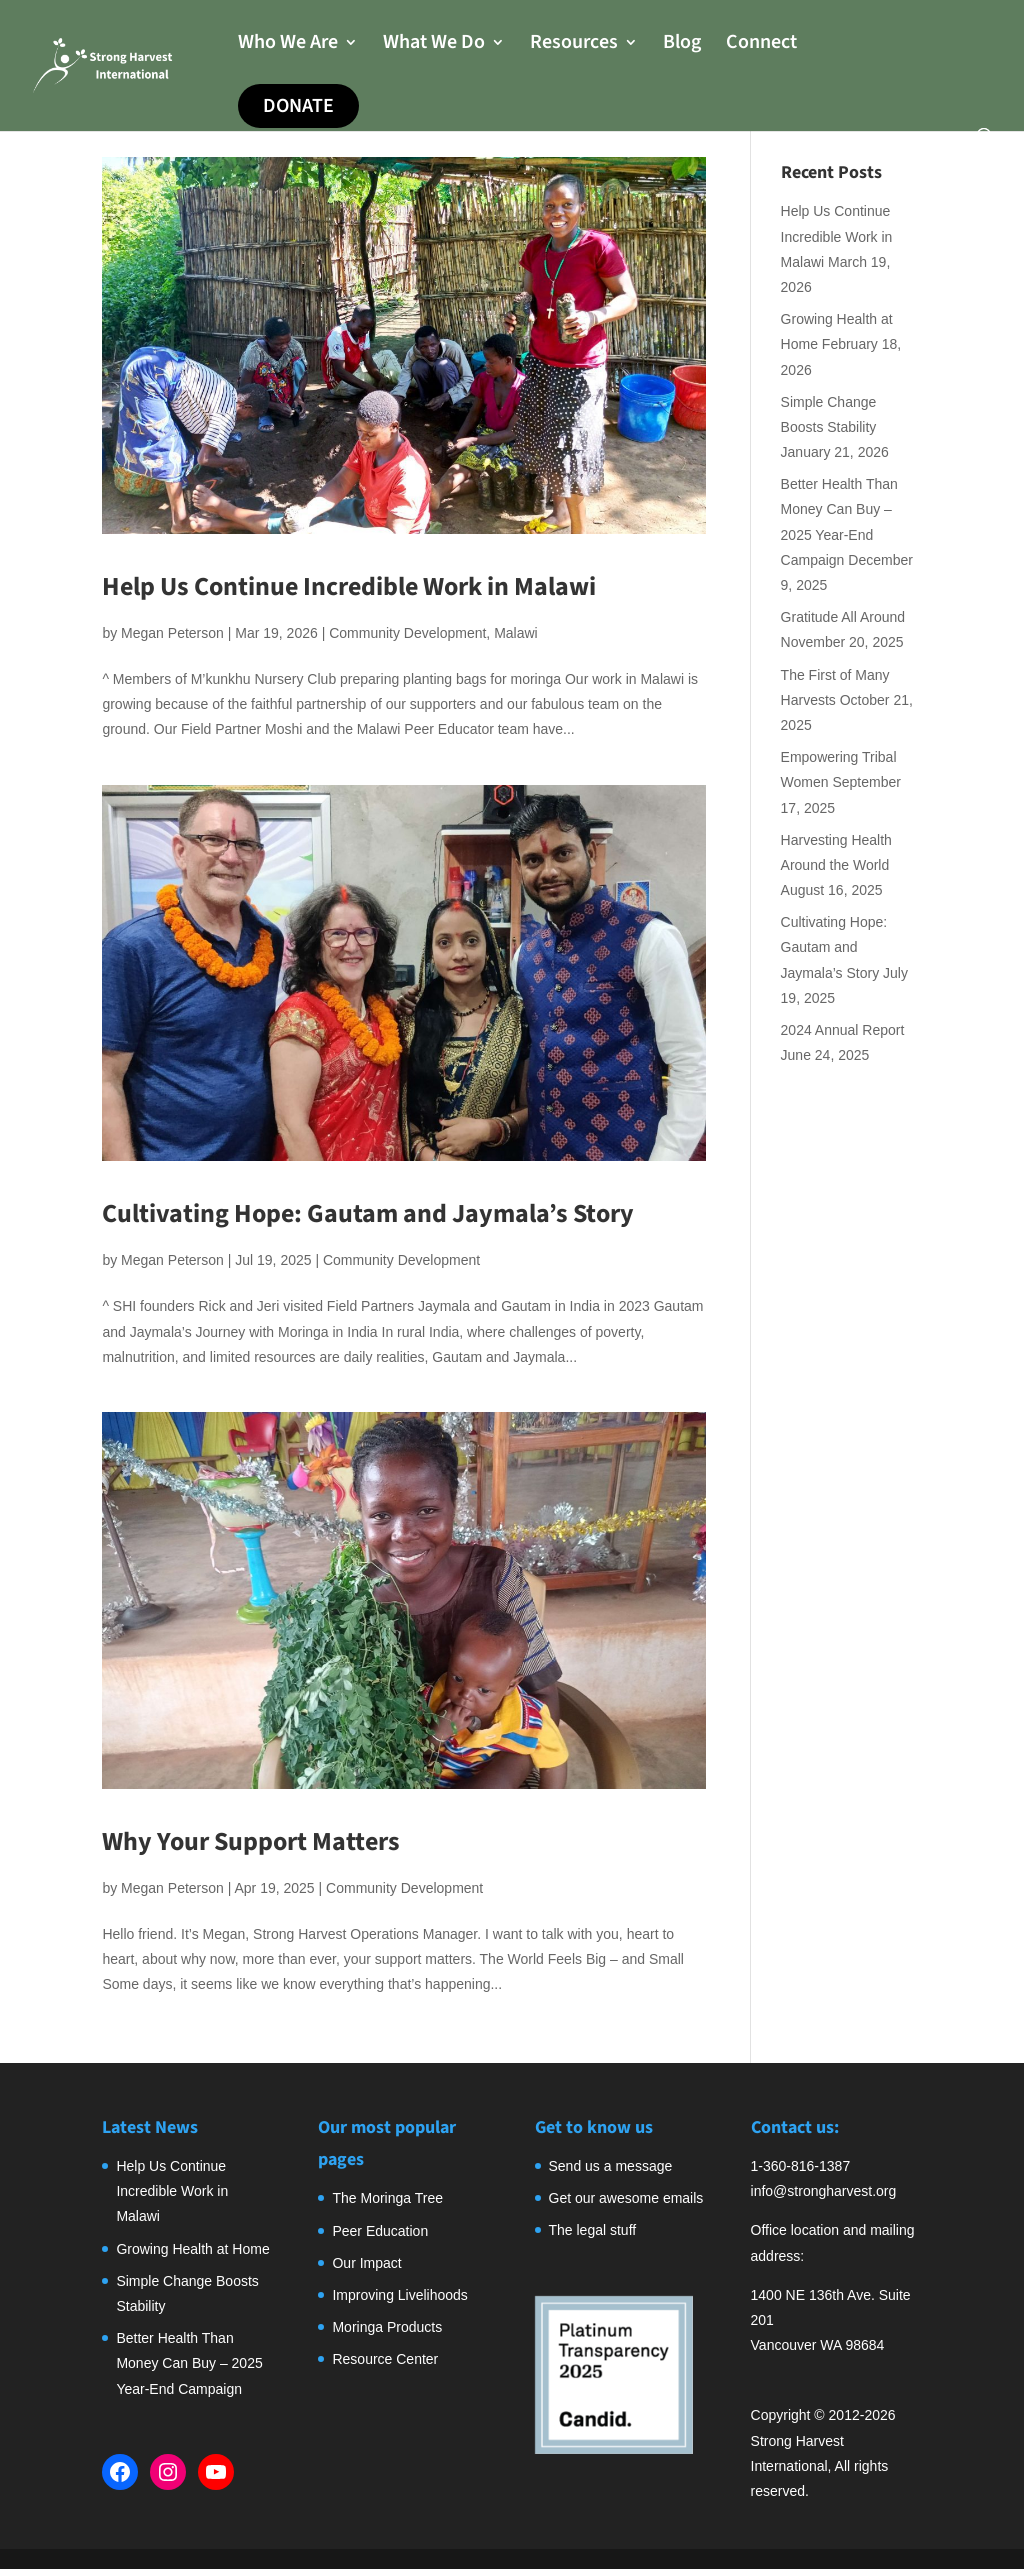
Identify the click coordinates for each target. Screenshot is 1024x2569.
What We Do (434, 45)
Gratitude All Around (843, 617)
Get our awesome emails (626, 2198)
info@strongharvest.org (824, 2191)
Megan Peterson (172, 633)
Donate (298, 106)
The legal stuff (593, 2230)
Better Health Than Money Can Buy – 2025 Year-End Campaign (189, 2363)
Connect (761, 45)
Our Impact (366, 2263)
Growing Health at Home (192, 2249)
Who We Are (288, 45)
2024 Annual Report (843, 1030)
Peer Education (380, 2231)
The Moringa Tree (387, 2198)
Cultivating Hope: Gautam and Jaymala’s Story (368, 1213)
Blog (682, 45)
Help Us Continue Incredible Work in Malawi (349, 586)
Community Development (407, 633)
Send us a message (611, 2166)
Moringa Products (387, 2327)
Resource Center (385, 2359)
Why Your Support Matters (251, 1841)
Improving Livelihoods (399, 2295)
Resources (574, 45)
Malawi (516, 633)
